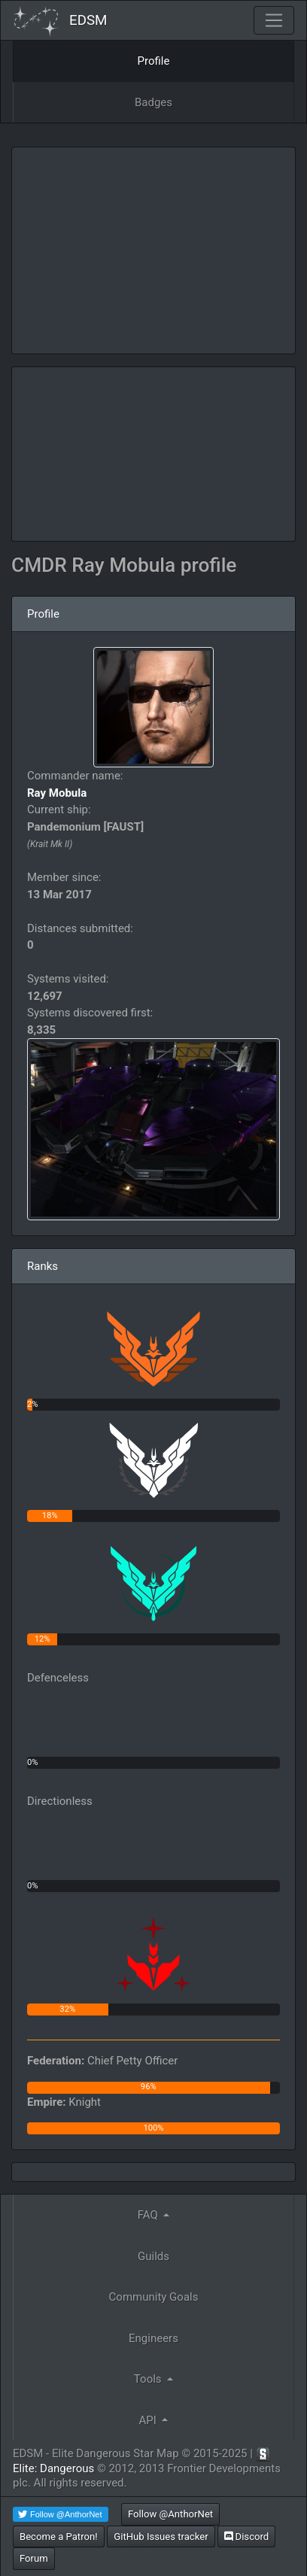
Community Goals (154, 2297)
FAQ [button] (149, 2215)
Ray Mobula (57, 793)
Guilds (153, 2256)
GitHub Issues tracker (161, 2536)
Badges (153, 102)
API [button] (149, 2420)
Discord (246, 2536)
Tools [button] (149, 2379)
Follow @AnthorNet (170, 2514)
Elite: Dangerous (53, 2468)
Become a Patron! (59, 2536)
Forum (34, 2558)
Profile (154, 61)
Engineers (153, 2338)
